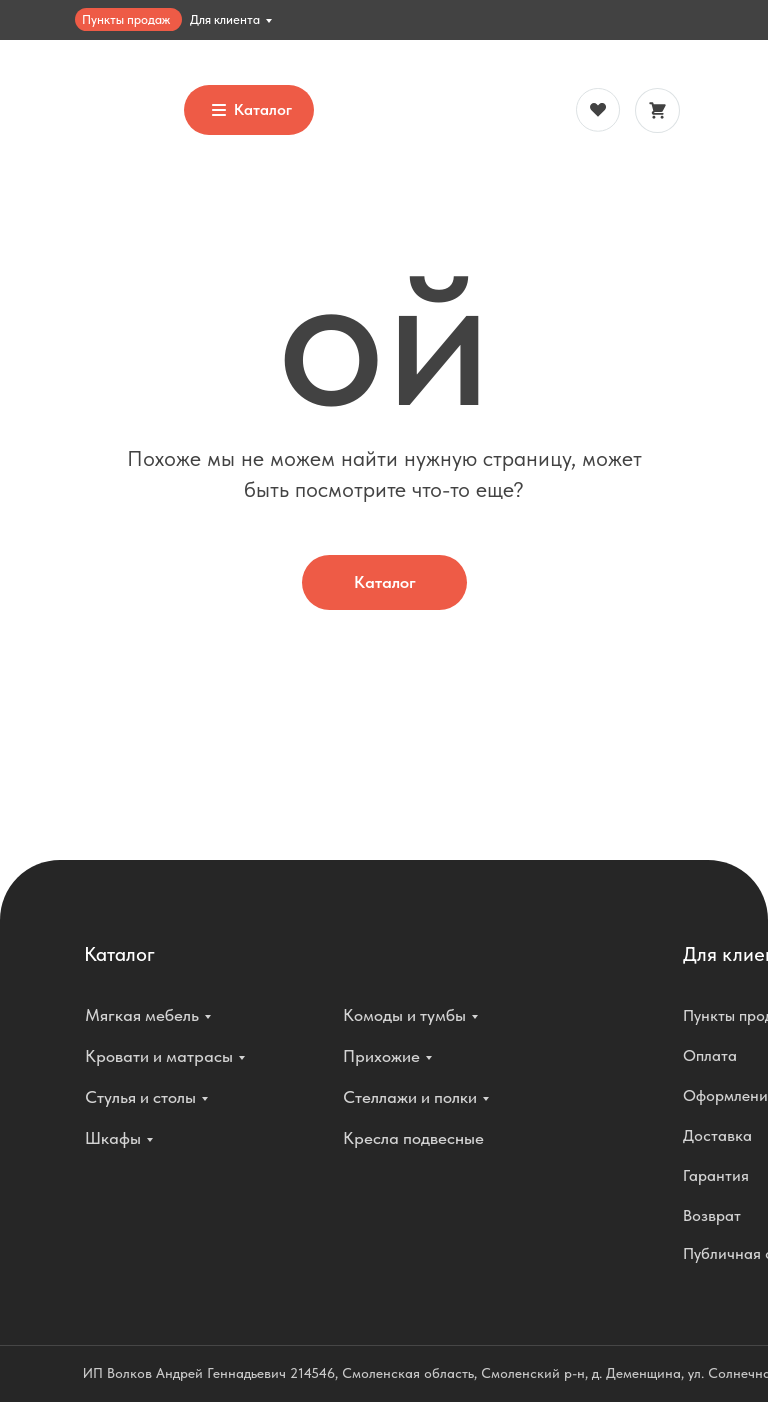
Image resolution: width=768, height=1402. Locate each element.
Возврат (712, 1215)
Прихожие (381, 1056)
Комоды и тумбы (404, 1015)
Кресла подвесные (413, 1138)
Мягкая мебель (142, 1015)
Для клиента (225, 19)
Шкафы (113, 1138)
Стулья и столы (140, 1097)
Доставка (717, 1135)
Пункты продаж (126, 19)
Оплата (710, 1055)
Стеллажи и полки (410, 1097)
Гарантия (716, 1175)
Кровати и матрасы (159, 1056)
